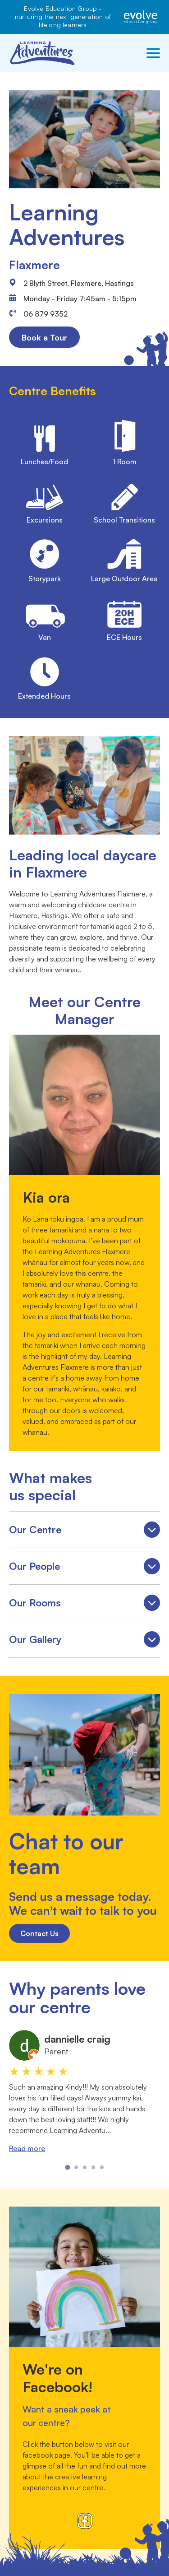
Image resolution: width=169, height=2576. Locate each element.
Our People (84, 1567)
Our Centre (84, 1530)
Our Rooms (84, 1604)
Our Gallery (84, 1640)
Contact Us (39, 1933)
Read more (27, 2148)
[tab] (67, 2167)
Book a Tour (44, 337)
